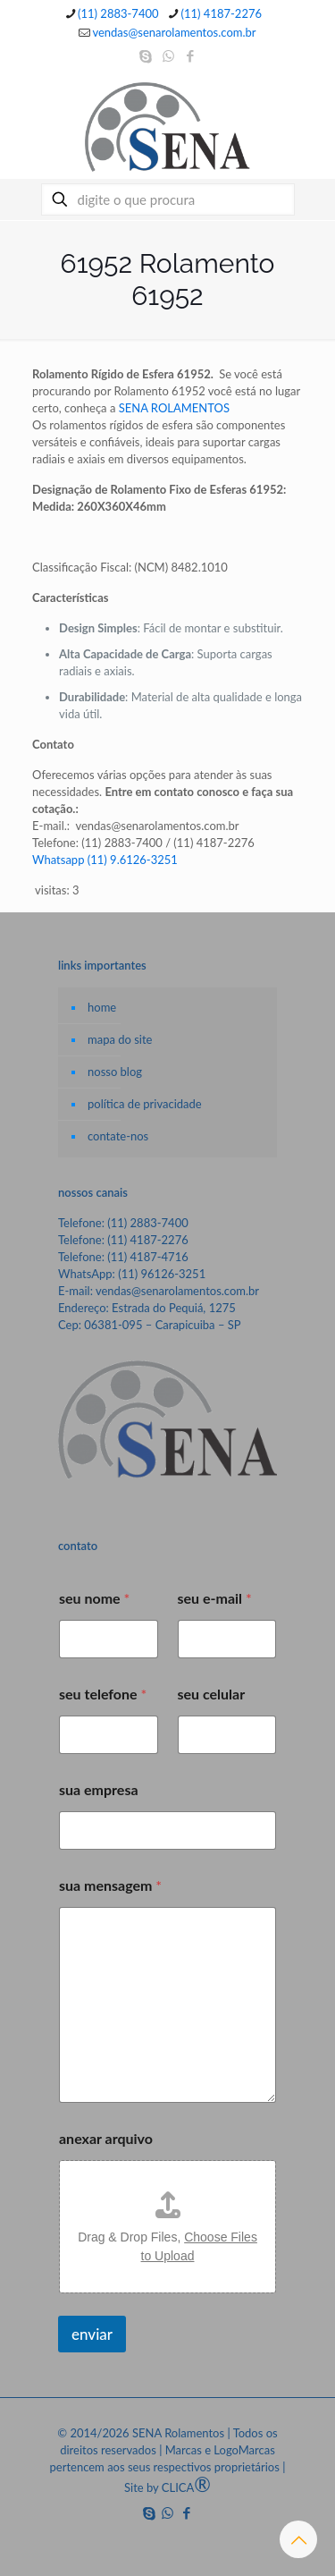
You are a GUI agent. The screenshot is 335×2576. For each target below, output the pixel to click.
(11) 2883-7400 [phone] (118, 13)
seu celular (212, 1693)
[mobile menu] (311, 107)
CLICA (186, 2487)
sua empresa (98, 1789)
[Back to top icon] (298, 2539)
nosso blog (115, 1071)
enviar (92, 2334)
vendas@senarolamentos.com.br (177, 1291)
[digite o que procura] (168, 199)
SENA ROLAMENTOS (174, 408)
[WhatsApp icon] (168, 55)
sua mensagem (110, 1885)
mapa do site (120, 1039)
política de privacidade (145, 1104)
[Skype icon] (146, 55)
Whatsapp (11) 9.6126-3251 (105, 859)
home (102, 1007)
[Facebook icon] (190, 55)
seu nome (94, 1597)
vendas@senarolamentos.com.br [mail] (173, 32)
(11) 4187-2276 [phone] (222, 13)
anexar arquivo (106, 2138)
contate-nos (118, 1136)
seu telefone (103, 1693)
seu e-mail (215, 1597)
